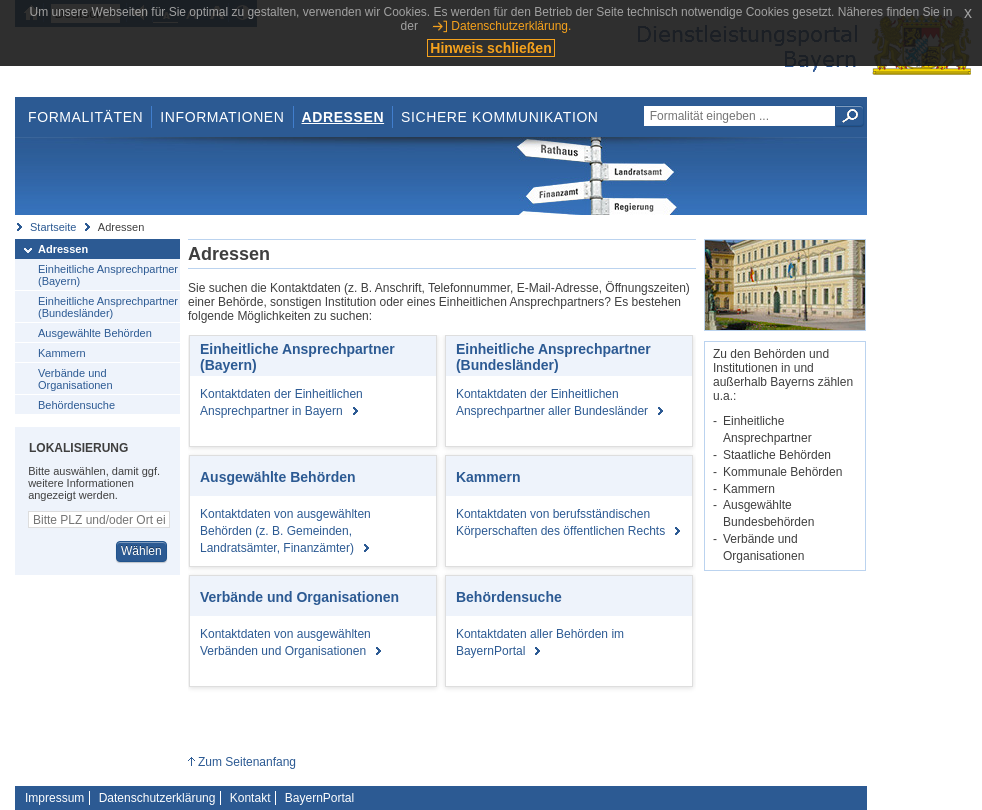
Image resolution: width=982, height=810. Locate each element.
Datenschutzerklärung (157, 798)
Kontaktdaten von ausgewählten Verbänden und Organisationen (290, 642)
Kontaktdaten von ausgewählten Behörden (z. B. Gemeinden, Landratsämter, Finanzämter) (285, 530)
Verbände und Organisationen (75, 379)
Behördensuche (76, 405)
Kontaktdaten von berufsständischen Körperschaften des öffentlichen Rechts (568, 522)
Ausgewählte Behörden (95, 333)
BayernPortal (319, 798)
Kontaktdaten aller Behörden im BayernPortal (540, 642)
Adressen (343, 117)
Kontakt (250, 798)
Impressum (54, 798)
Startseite (53, 227)
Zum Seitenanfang (247, 762)
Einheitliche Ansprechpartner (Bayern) (108, 275)
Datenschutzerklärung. (511, 26)
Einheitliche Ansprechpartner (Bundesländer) (108, 307)
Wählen (141, 551)
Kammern (62, 353)
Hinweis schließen (490, 48)
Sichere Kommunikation (500, 117)
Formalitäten (85, 117)
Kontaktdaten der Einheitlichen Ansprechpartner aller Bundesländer (559, 402)
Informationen (222, 117)
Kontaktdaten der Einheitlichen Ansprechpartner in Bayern (281, 402)
